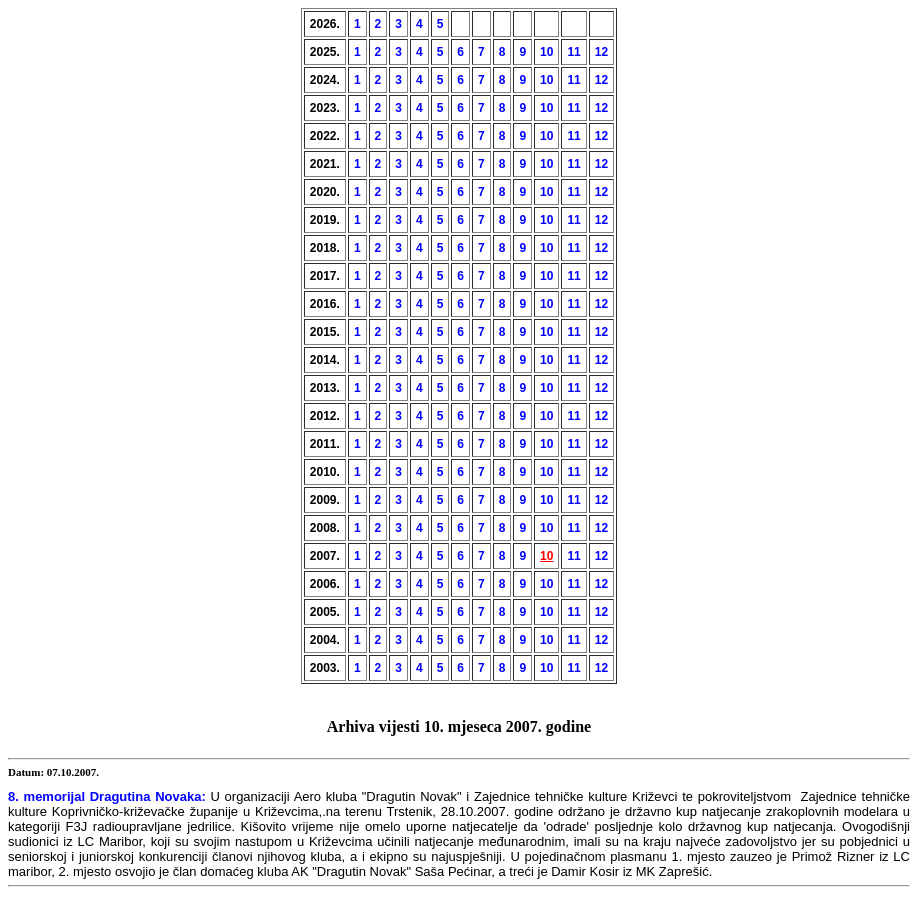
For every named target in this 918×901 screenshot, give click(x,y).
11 (573, 52)
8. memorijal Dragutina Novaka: (107, 796)
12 (601, 52)
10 (546, 52)
